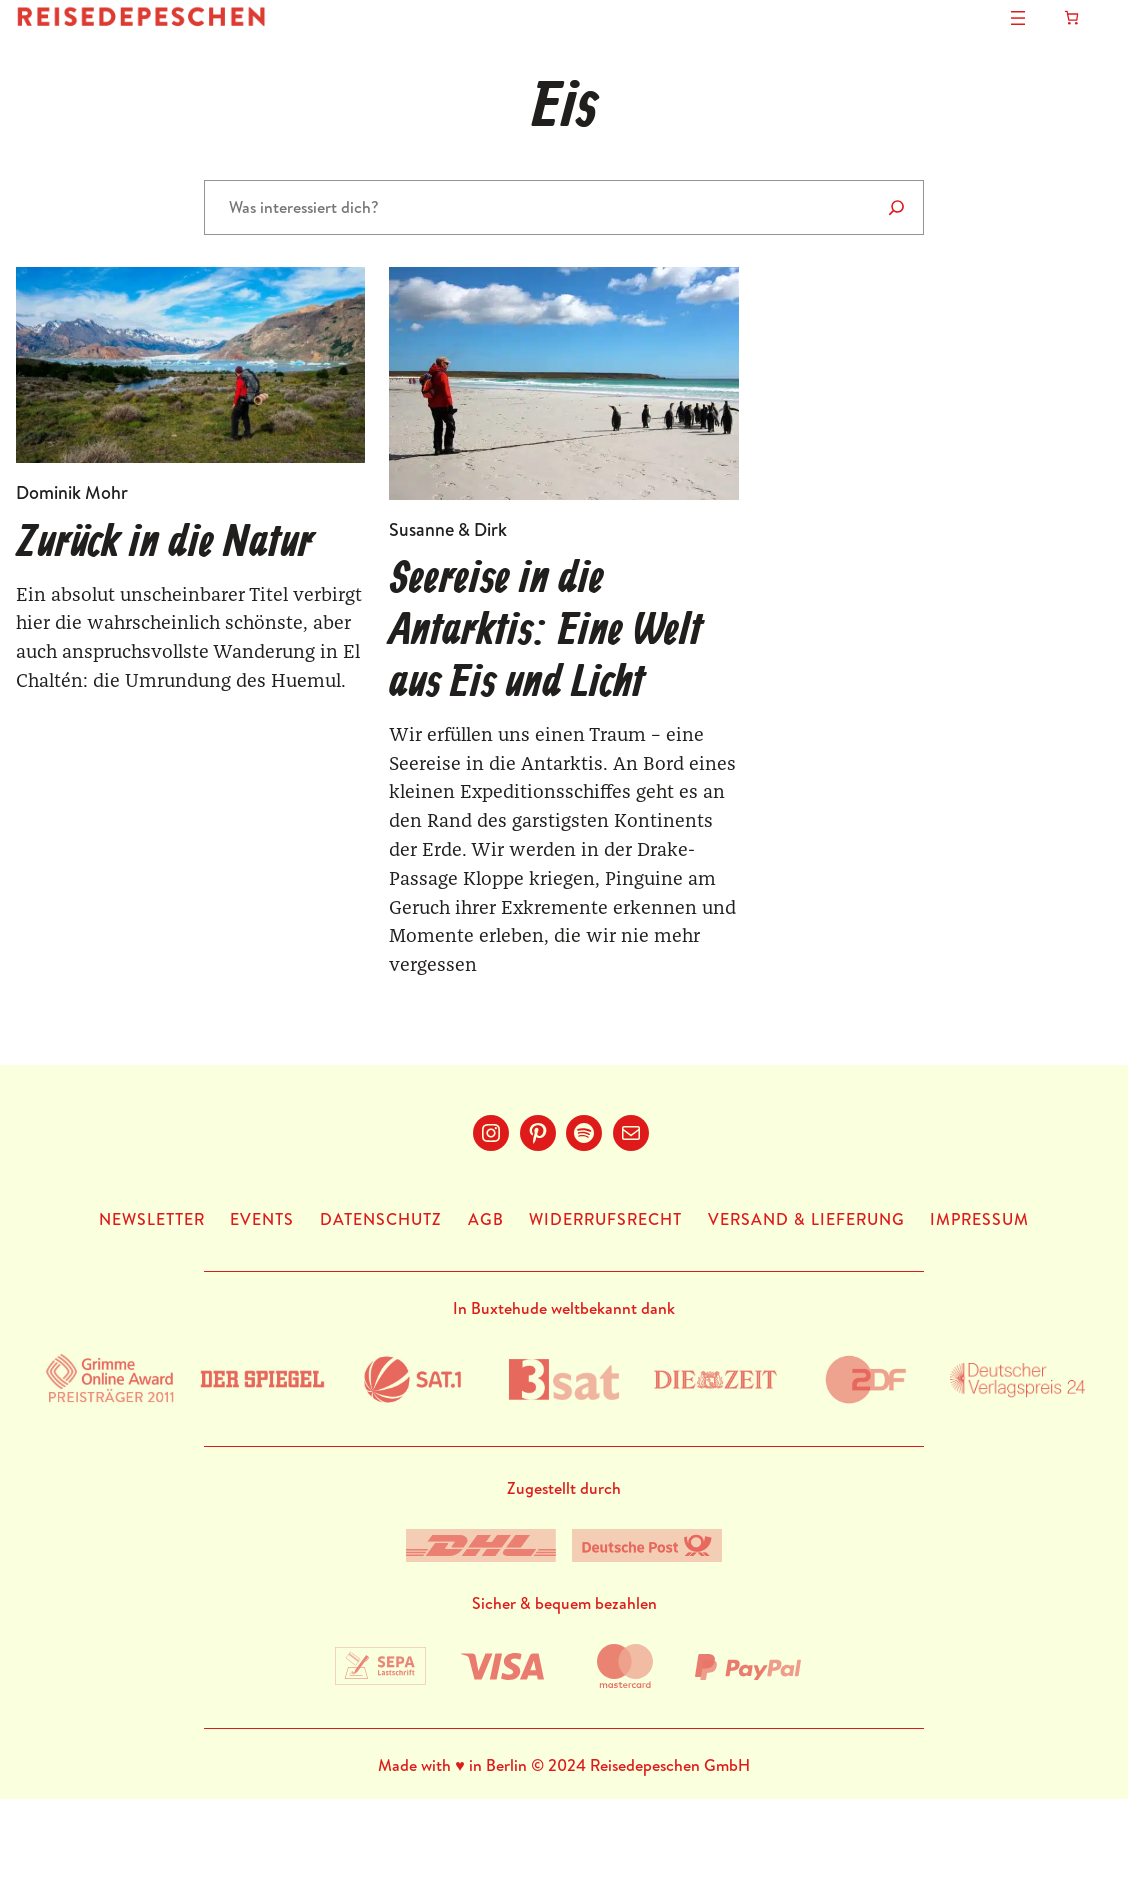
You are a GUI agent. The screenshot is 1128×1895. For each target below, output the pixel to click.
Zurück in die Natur (164, 545)
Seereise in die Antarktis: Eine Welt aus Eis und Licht (545, 633)
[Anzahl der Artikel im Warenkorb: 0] (1071, 17)
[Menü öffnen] (1018, 18)
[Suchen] (896, 207)
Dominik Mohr (72, 492)
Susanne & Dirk (448, 529)
